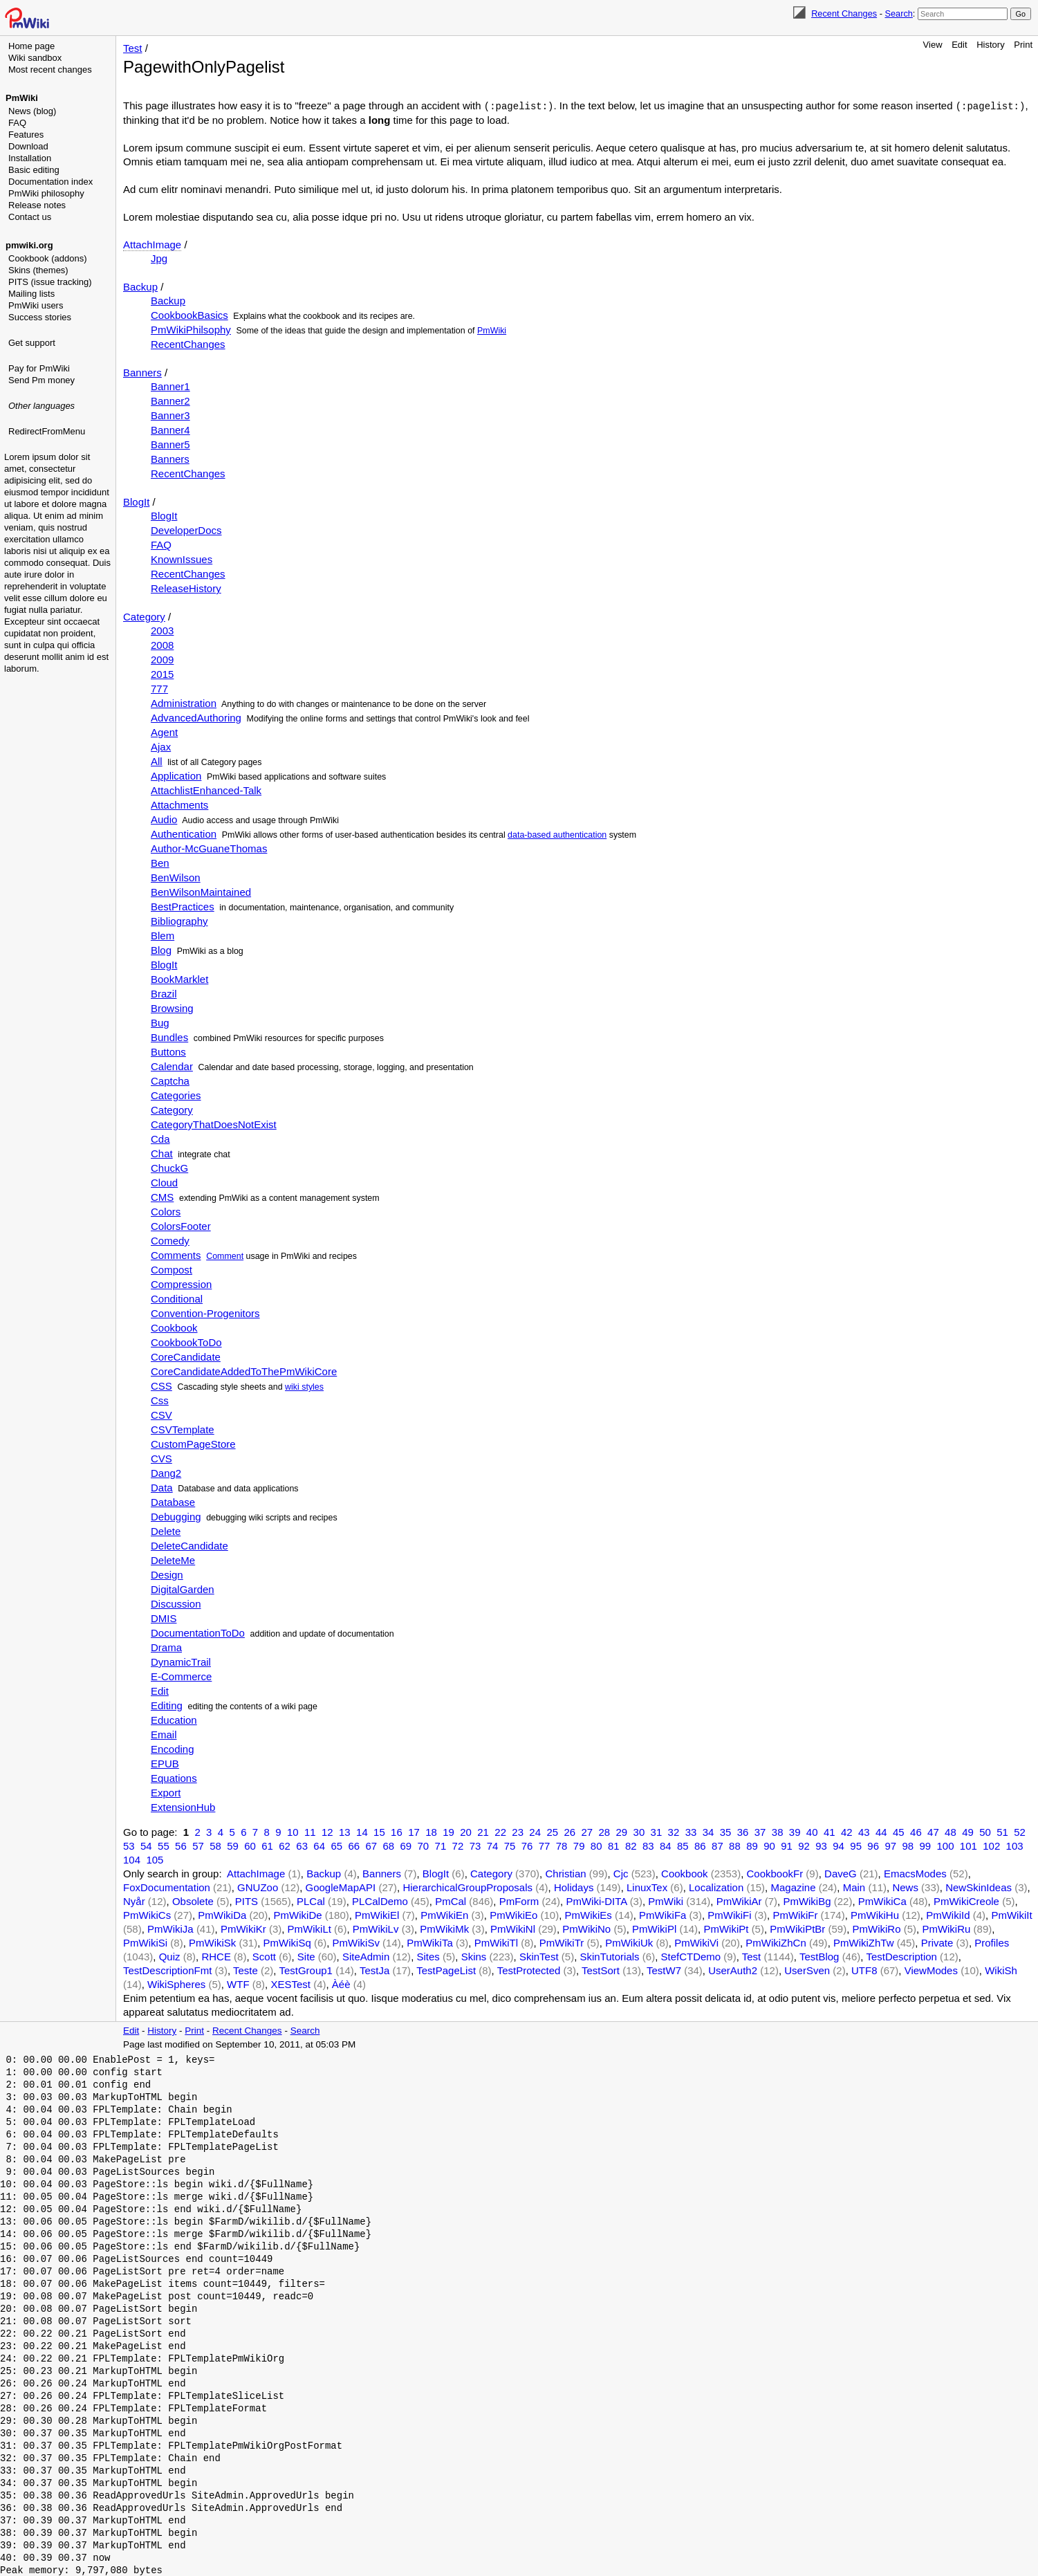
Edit (959, 44)
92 (804, 1845)
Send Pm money (41, 380)
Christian (565, 1873)
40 (812, 1831)
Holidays (574, 1887)
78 (562, 1845)
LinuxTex (647, 1887)
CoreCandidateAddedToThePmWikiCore (244, 1371)
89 (752, 1845)
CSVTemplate (182, 1429)
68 (388, 1845)
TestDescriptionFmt (167, 1970)
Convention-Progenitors (205, 1312)
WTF (238, 1983)
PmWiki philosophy (46, 193)
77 (544, 1845)
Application (176, 775)
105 (154, 1859)
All (157, 760)
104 (131, 1859)
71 (441, 1845)
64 (319, 1845)
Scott (264, 1956)
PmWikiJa (170, 1928)
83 (648, 1845)
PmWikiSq (287, 1942)
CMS (162, 1196)
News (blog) (32, 111)
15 (379, 1831)
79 (579, 1845)
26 (569, 1831)
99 (925, 1845)
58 (215, 1845)
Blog (161, 949)
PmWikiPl (654, 1928)
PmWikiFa (662, 1914)
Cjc (621, 1873)
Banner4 (170, 429)
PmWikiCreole (966, 1900)
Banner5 (170, 444)
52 (1020, 1831)
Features (26, 134)
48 (950, 1831)
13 (345, 1831)
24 (535, 1831)
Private (937, 1942)
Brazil (164, 993)
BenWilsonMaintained (201, 891)
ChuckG (169, 1167)
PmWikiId (948, 1914)
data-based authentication (557, 834)
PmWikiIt (1011, 1914)
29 (622, 1831)
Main (854, 1887)
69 (406, 1845)
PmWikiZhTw (863, 1942)
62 (284, 1845)
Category (144, 616)
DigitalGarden (182, 1588)
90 (769, 1845)
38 (778, 1831)
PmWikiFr (794, 1914)
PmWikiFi (729, 1914)
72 (458, 1845)
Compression (181, 1283)
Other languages (41, 406)
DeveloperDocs (186, 529)
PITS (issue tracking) (50, 282)
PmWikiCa (882, 1900)
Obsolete (193, 1900)
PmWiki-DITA (596, 1900)
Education (174, 1719)
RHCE (216, 1956)
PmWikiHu (875, 1914)
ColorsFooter (181, 1225)
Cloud (164, 1182)
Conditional (177, 1298)
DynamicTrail (181, 1661)
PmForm (519, 1900)
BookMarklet (179, 978)
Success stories (39, 317)
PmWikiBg (807, 1900)
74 (493, 1845)
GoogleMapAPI (341, 1887)
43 (864, 1831)
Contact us (29, 217)
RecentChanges (188, 343)
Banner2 (170, 400)
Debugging (176, 1516)
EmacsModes (915, 1873)
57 (198, 1845)
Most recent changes (50, 69)
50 (985, 1831)
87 (717, 1845)
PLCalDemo (380, 1900)
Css (160, 1400)
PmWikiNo (586, 1928)
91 (787, 1845)
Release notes (37, 205)
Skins (474, 1956)
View (933, 44)
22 (500, 1831)
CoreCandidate (186, 1356)
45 (899, 1831)
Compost (171, 1269)
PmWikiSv (356, 1942)
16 (396, 1831)
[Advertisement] (59, 508)
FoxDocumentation (166, 1887)
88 (735, 1845)
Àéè (341, 1983)
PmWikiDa (222, 1914)
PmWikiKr (243, 1928)
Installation (29, 158)
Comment (224, 1255)
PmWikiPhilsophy (191, 329)
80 (596, 1845)
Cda (160, 1138)
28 (604, 1831)
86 (700, 1845)
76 (527, 1845)
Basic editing (33, 170)
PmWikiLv (376, 1928)
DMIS (164, 1617)
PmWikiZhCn (775, 1942)
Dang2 (166, 1472)
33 (691, 1831)
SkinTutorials (609, 1956)
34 (708, 1831)
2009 (162, 659)
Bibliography (179, 920)
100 (945, 1845)
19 (448, 1831)
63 (302, 1845)
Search (898, 13)
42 (847, 1831)
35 (726, 1831)
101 (968, 1845)
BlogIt (136, 501)
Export (165, 1792)
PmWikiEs (588, 1914)
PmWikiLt (309, 1928)
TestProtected (529, 1970)
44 (881, 1831)
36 (743, 1831)
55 (163, 1845)
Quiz (169, 1956)
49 (968, 1831)
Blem (162, 935)
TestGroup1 (306, 1970)
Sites (427, 1956)
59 (233, 1845)
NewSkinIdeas (978, 1887)
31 (656, 1831)
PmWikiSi (145, 1942)
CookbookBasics (189, 314)
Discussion (176, 1603)
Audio (164, 819)
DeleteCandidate (189, 1545)
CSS (161, 1385)
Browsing (172, 1007)
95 (856, 1845)
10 (293, 1831)
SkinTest (539, 1956)
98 (908, 1845)
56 (181, 1845)
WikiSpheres (176, 1983)
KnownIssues (181, 558)
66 (354, 1845)
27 (587, 1831)
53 (129, 1845)
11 (310, 1831)
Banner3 (170, 415)
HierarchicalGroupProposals (467, 1887)
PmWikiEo (513, 1914)
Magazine (792, 1887)
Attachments (179, 804)
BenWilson (176, 877)
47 (933, 1831)
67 (371, 1845)
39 (795, 1831)
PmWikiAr (739, 1900)
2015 (162, 673)
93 (821, 1845)
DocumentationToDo (198, 1632)
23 (517, 1831)
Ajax (161, 746)
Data (162, 1487)
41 (829, 1831)
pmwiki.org (29, 245)
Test (132, 48)
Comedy (170, 1240)
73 (475, 1845)
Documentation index (50, 181)
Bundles (169, 1036)
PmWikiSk (212, 1942)
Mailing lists (31, 293)
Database (173, 1501)
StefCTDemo (690, 1956)
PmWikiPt (725, 1928)
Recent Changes (844, 13)
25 (552, 1831)
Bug (160, 1022)
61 (267, 1845)
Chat (162, 1153)
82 (631, 1845)
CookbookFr (774, 1873)
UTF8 (864, 1970)
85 (683, 1845)
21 (483, 1831)
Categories (176, 1095)
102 (991, 1845)
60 (250, 1845)
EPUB (165, 1763)
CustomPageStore (193, 1443)
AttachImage (152, 244)
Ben (160, 862)
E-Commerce (181, 1676)
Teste (245, 1970)
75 (510, 1845)
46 (916, 1831)
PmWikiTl (496, 1942)
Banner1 (170, 386)
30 (639, 1831)
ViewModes (931, 1970)
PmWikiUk (629, 1942)
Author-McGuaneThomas (209, 848)
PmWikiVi (696, 1942)
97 (890, 1845)
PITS (246, 1900)
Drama (166, 1647)
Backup (140, 286)
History (990, 44)
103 (1014, 1845)
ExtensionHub (183, 1806)
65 (336, 1845)
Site (306, 1956)
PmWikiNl (512, 1928)
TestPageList (446, 1970)
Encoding (172, 1748)
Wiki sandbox (35, 58)
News (905, 1887)
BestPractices (182, 906)
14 (362, 1831)
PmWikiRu (946, 1928)
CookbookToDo (186, 1341)
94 (838, 1845)
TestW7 (664, 1970)
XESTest (290, 1983)
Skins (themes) (38, 270)
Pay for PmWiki (39, 368)
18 (431, 1831)
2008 (162, 644)
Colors (165, 1211)
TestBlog (819, 1956)
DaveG (840, 1873)
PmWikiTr (561, 1942)
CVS (161, 1458)
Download (28, 146)
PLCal (311, 1900)
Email (164, 1734)
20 (466, 1831)
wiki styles (304, 1386)
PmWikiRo (877, 1928)
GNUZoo (257, 1887)
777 (159, 688)
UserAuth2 (732, 1970)
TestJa (374, 1970)
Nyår (134, 1900)
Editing (167, 1705)
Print (1023, 44)
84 (665, 1845)
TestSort (601, 1970)
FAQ (17, 123)
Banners (142, 372)
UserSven (807, 1970)
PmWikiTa (430, 1942)
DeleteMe (173, 1559)
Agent (164, 731)
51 (1002, 1831)
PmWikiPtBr (797, 1928)
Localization (716, 1887)
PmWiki (22, 98)
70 (423, 1845)
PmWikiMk (444, 1928)
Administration (183, 702)
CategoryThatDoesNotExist (214, 1124)
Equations (174, 1777)
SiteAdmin (365, 1956)
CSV (161, 1414)
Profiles (991, 1942)
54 (146, 1845)
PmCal (450, 1900)
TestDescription (901, 1956)
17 (414, 1831)
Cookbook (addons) (47, 258)
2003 (162, 630)
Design (167, 1574)
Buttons (168, 1051)
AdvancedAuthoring (196, 717)
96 (873, 1845)
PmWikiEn (444, 1914)
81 (614, 1845)
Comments (176, 1254)
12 (327, 1831)
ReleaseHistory (186, 588)
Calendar (172, 1065)
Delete (165, 1530)
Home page (31, 46)
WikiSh (1001, 1970)
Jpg (159, 258)
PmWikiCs (147, 1914)
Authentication (183, 833)
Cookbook (174, 1327)
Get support (31, 343)
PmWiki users (35, 305)
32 (674, 1831)
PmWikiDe (298, 1914)
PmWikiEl (377, 1914)
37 (760, 1831)
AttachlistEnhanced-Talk (206, 789)
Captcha (170, 1080)
